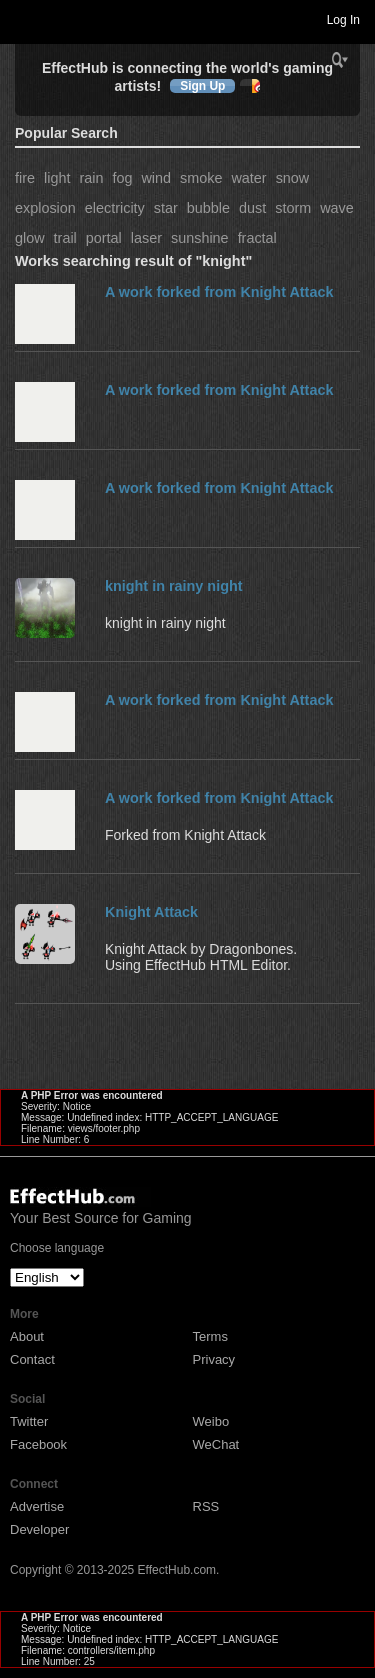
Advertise (37, 1506)
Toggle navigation (24, 19)
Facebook (38, 1444)
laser (146, 238)
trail (65, 238)
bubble (208, 208)
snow (293, 178)
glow (30, 238)
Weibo (211, 1421)
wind (156, 178)
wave (337, 208)
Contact (32, 1359)
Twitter (29, 1421)
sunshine (200, 238)
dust (252, 208)
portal (104, 238)
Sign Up (202, 86)
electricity (115, 208)
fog (122, 178)
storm (293, 208)
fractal (257, 238)
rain (91, 178)
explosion (45, 208)
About (27, 1336)
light (57, 178)
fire (25, 178)
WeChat (216, 1444)
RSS (206, 1506)
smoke (201, 178)
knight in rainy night (174, 586)
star (166, 208)
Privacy (214, 1359)
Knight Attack (151, 912)
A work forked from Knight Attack (219, 292)
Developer (39, 1529)
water (248, 178)
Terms (210, 1336)
